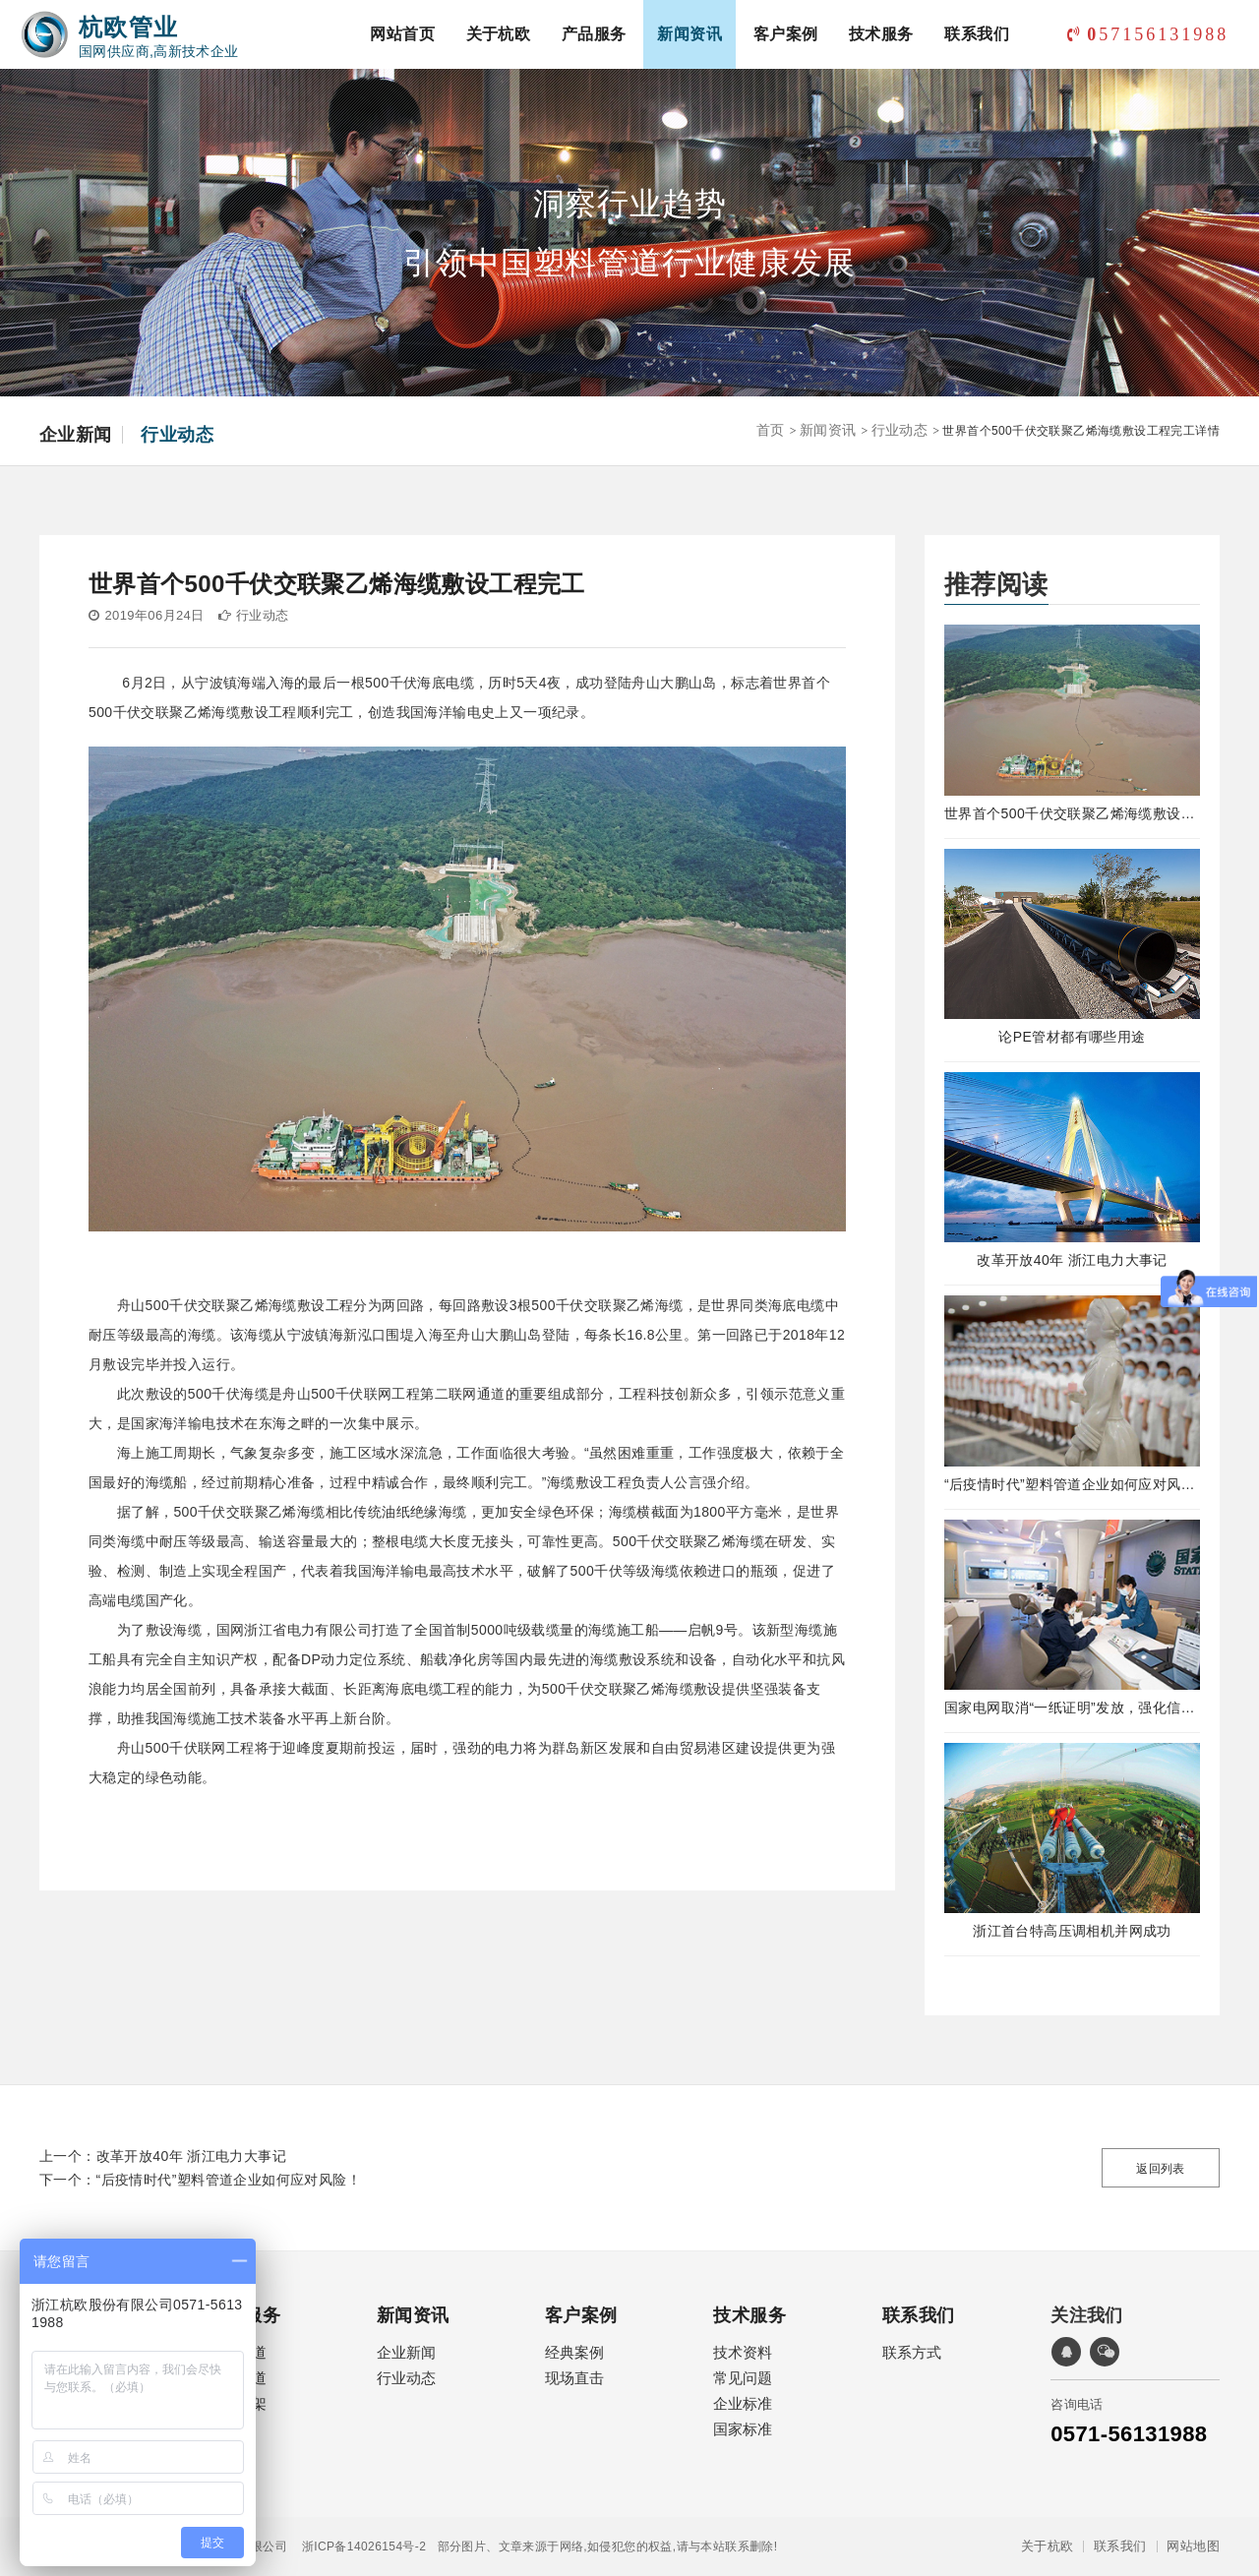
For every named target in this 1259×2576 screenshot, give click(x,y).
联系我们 (976, 34)
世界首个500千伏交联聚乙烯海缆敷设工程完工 (1072, 813)
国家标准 (742, 2429)
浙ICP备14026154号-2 (356, 2546)
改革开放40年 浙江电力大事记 (1072, 1260)
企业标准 (742, 2403)
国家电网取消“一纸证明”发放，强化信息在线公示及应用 (1072, 1707)
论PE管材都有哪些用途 (1071, 1037)
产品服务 (594, 34)
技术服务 (881, 34)
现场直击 (574, 2377)
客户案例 (785, 34)
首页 (770, 430)
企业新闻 (75, 435)
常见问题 (742, 2377)
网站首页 (402, 34)
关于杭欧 (498, 34)
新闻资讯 (689, 34)
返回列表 (1160, 2169)
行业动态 (177, 435)
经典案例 (574, 2352)
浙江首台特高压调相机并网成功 (1072, 1931)
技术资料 (742, 2352)
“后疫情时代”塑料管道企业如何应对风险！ (1072, 1484)
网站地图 (1193, 2546)
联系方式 (911, 2352)
